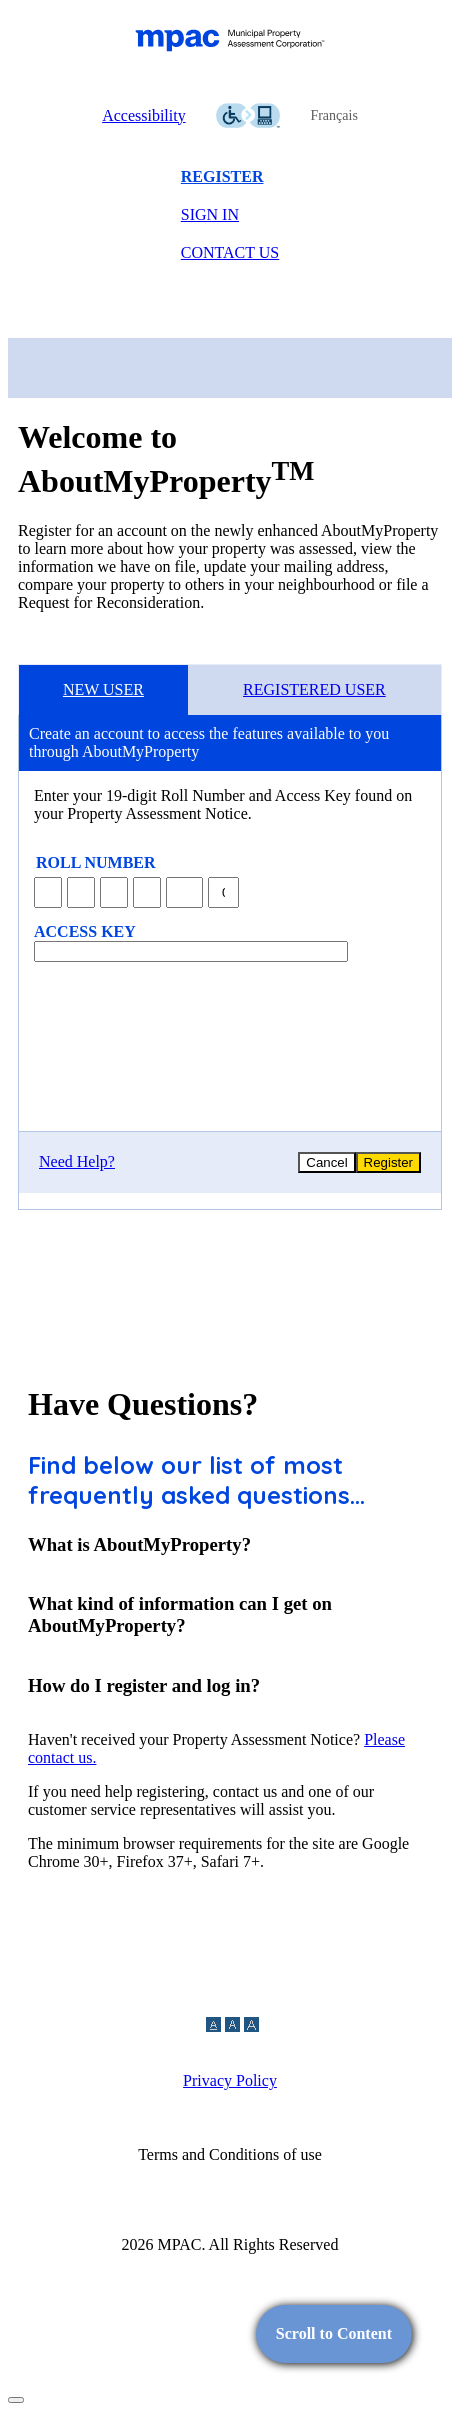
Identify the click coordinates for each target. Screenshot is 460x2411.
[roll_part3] (114, 892)
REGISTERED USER (314, 689)
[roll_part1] (48, 892)
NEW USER (103, 689)
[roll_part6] (223, 892)
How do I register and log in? (144, 1685)
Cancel (326, 1162)
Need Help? (77, 1161)
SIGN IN (210, 214)
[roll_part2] (81, 892)
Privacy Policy (230, 2080)
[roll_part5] (184, 892)
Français (333, 150)
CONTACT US (230, 252)
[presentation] (230, 1044)
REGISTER (222, 176)
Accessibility (144, 150)
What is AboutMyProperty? (139, 1544)
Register (388, 1162)
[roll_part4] (147, 892)
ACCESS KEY (85, 931)
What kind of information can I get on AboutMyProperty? (180, 1614)
